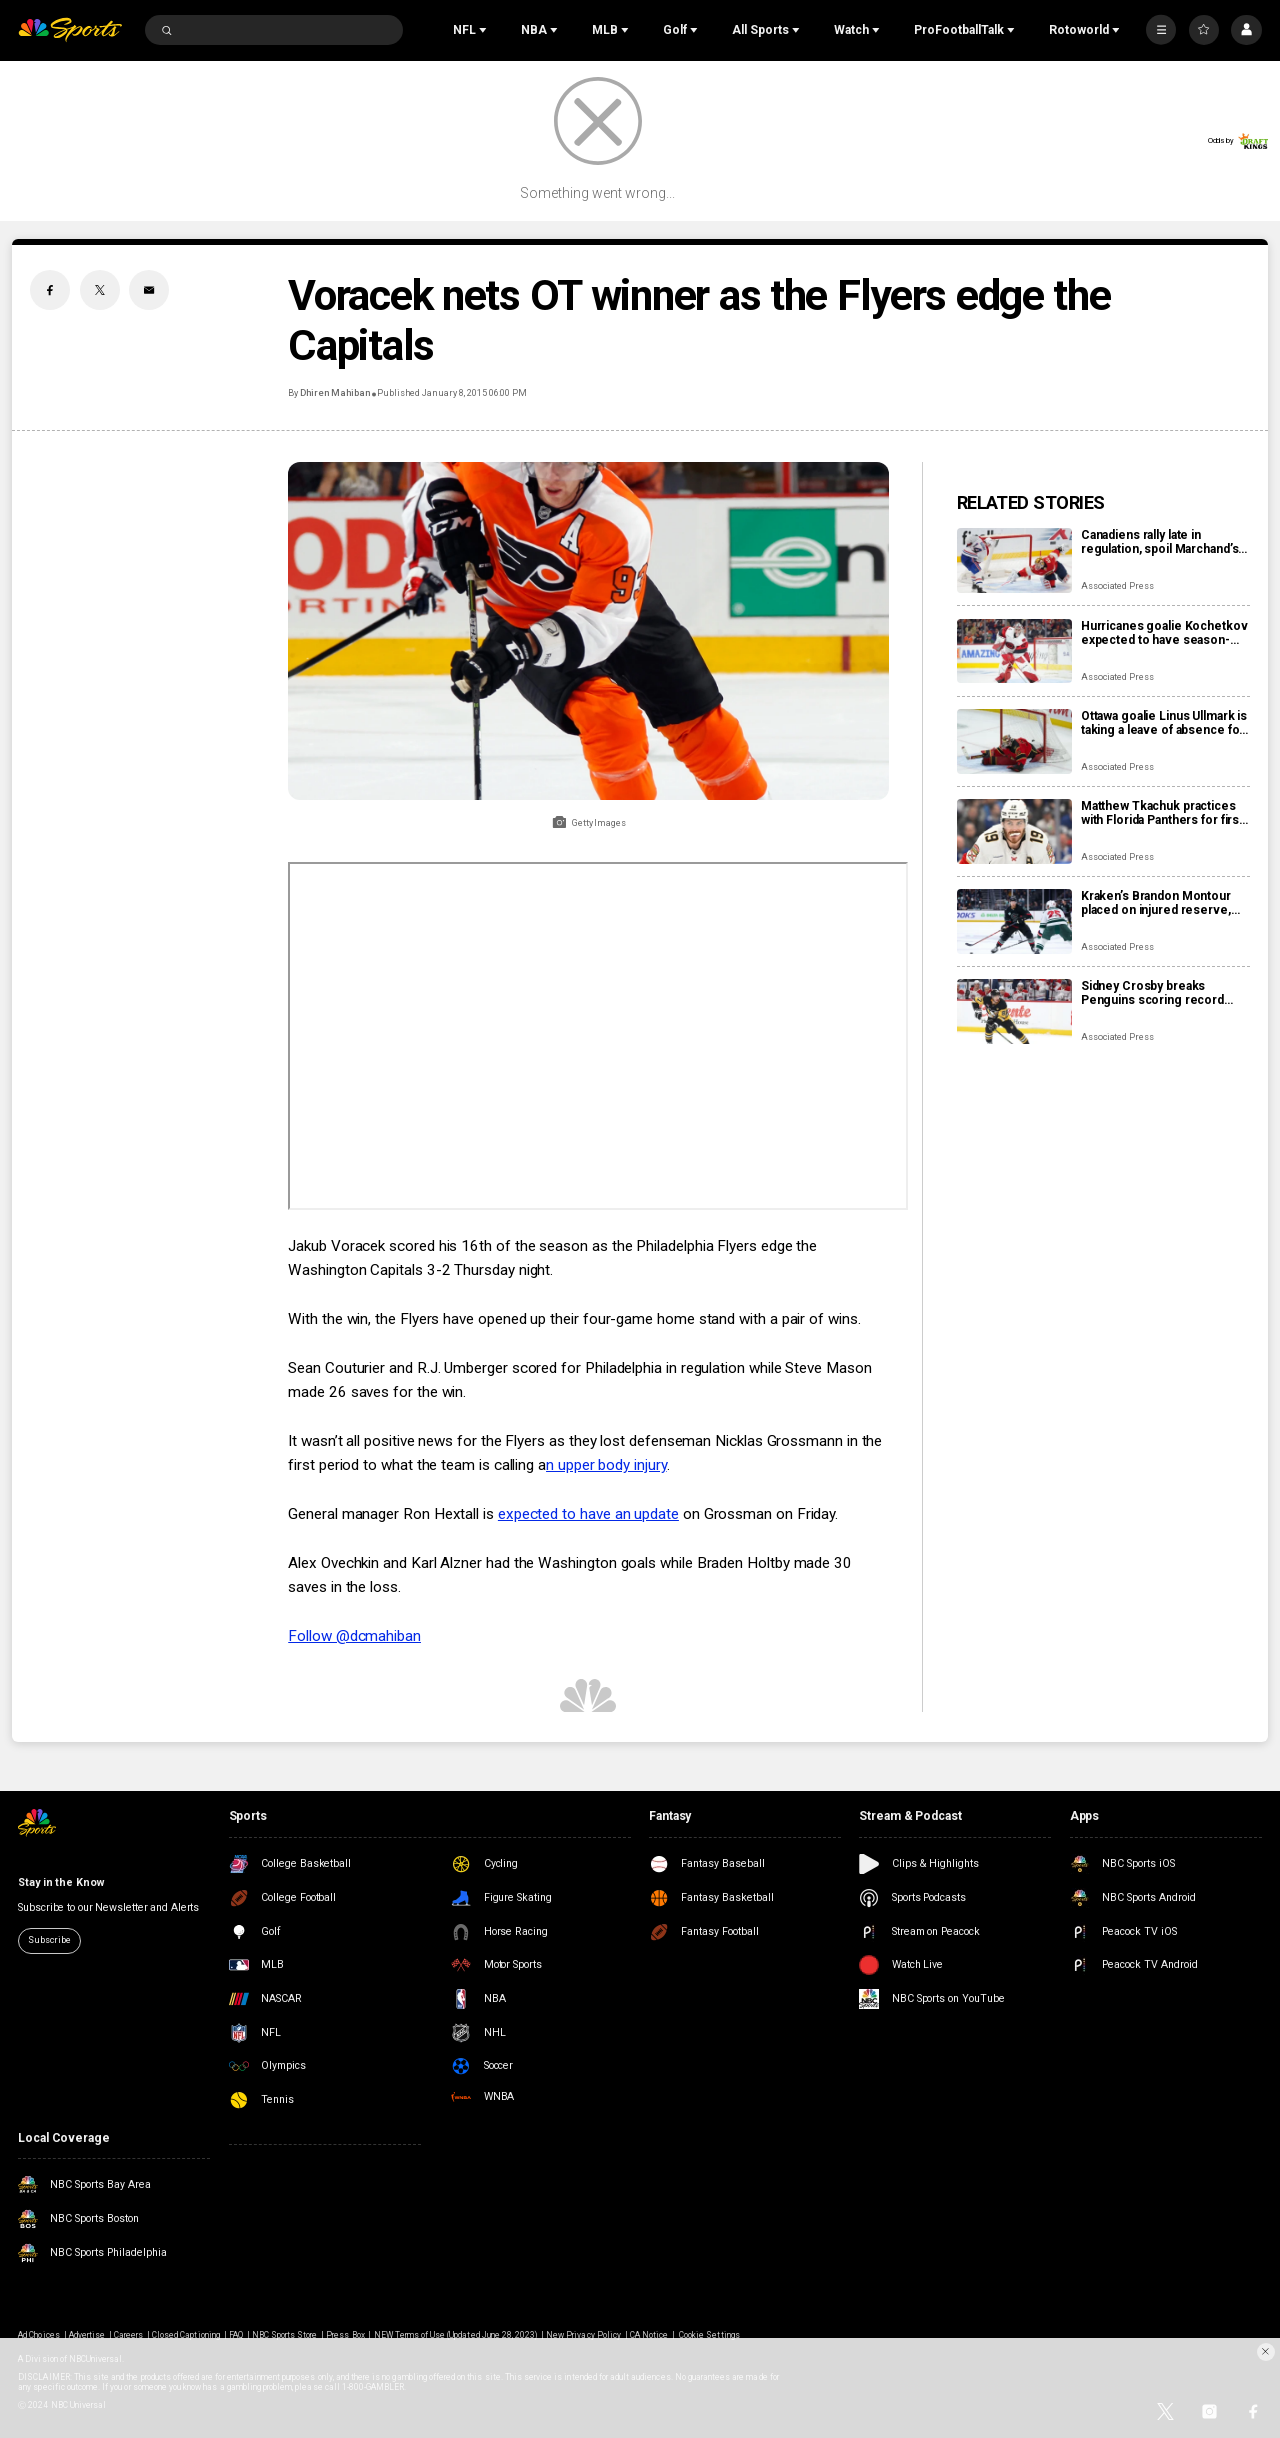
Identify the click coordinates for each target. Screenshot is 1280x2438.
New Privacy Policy (583, 2335)
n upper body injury (606, 1465)
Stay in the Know (60, 1882)
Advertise (87, 2335)
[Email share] (149, 290)
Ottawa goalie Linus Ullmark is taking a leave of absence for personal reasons (1164, 723)
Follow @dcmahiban (354, 1636)
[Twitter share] (100, 290)
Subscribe (49, 1940)
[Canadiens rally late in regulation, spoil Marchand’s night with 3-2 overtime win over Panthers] (1014, 560)
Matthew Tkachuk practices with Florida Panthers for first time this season (1162, 813)
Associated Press (1117, 586)
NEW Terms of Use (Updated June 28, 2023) (456, 2335)
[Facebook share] (50, 290)
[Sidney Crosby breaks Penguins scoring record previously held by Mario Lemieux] (1014, 1011)
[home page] (70, 30)
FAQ (236, 2335)
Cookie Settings (709, 2335)
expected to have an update (588, 1514)
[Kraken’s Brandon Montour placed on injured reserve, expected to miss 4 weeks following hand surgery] (1014, 921)
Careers (128, 2335)
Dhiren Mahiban (334, 393)
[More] (1161, 30)
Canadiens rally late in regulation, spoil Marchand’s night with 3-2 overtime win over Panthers (1160, 542)
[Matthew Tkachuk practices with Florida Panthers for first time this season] (1014, 831)
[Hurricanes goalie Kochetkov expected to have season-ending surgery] (1014, 651)
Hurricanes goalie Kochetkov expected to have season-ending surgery (1164, 633)
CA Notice (649, 2335)
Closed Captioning (186, 2335)
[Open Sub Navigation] (485, 30)
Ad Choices (38, 2335)
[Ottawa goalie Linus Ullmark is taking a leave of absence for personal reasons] (1014, 741)
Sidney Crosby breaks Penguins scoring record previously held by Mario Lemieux (1152, 993)
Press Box (345, 2335)
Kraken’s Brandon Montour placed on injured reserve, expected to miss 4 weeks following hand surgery (1156, 903)
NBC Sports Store (285, 2335)
